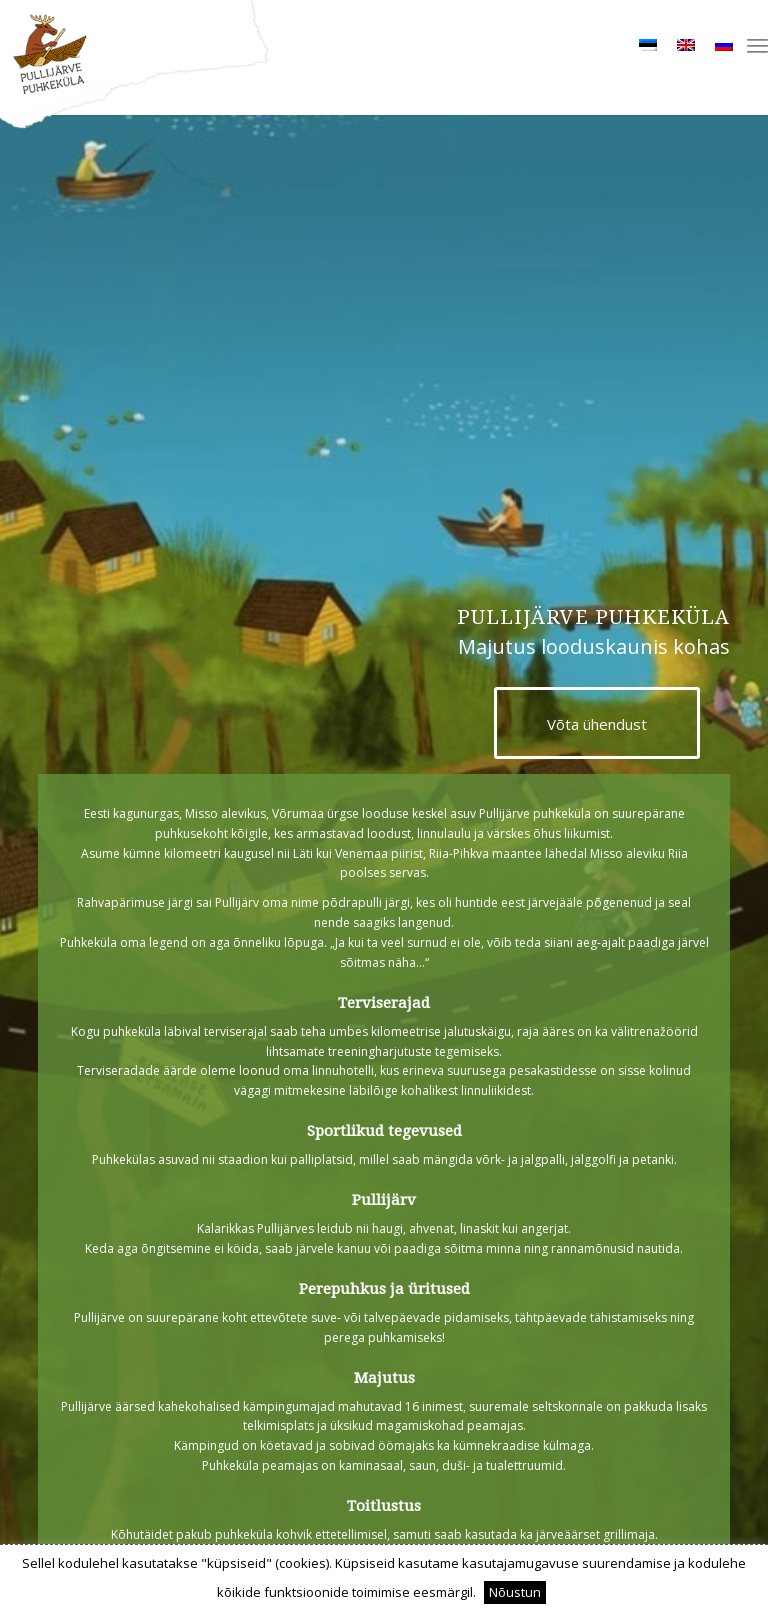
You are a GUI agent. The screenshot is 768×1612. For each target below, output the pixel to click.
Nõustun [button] (515, 1592)
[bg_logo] (384, 66)
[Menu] (757, 45)
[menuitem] (757, 45)
